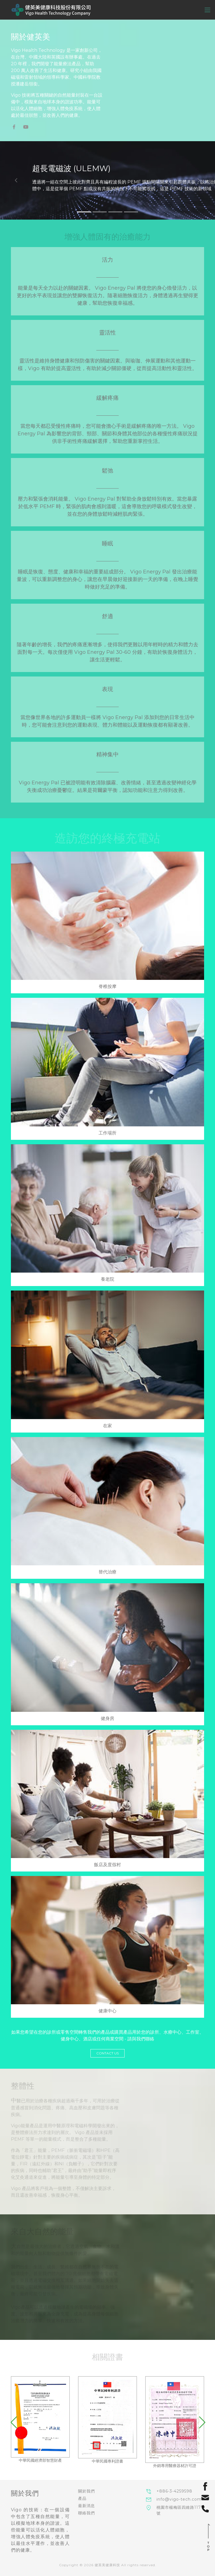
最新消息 (86, 2505)
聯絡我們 (86, 2512)
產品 (82, 2498)
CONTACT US (107, 2053)
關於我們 (86, 2491)
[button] (16, 180)
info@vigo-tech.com (179, 2499)
